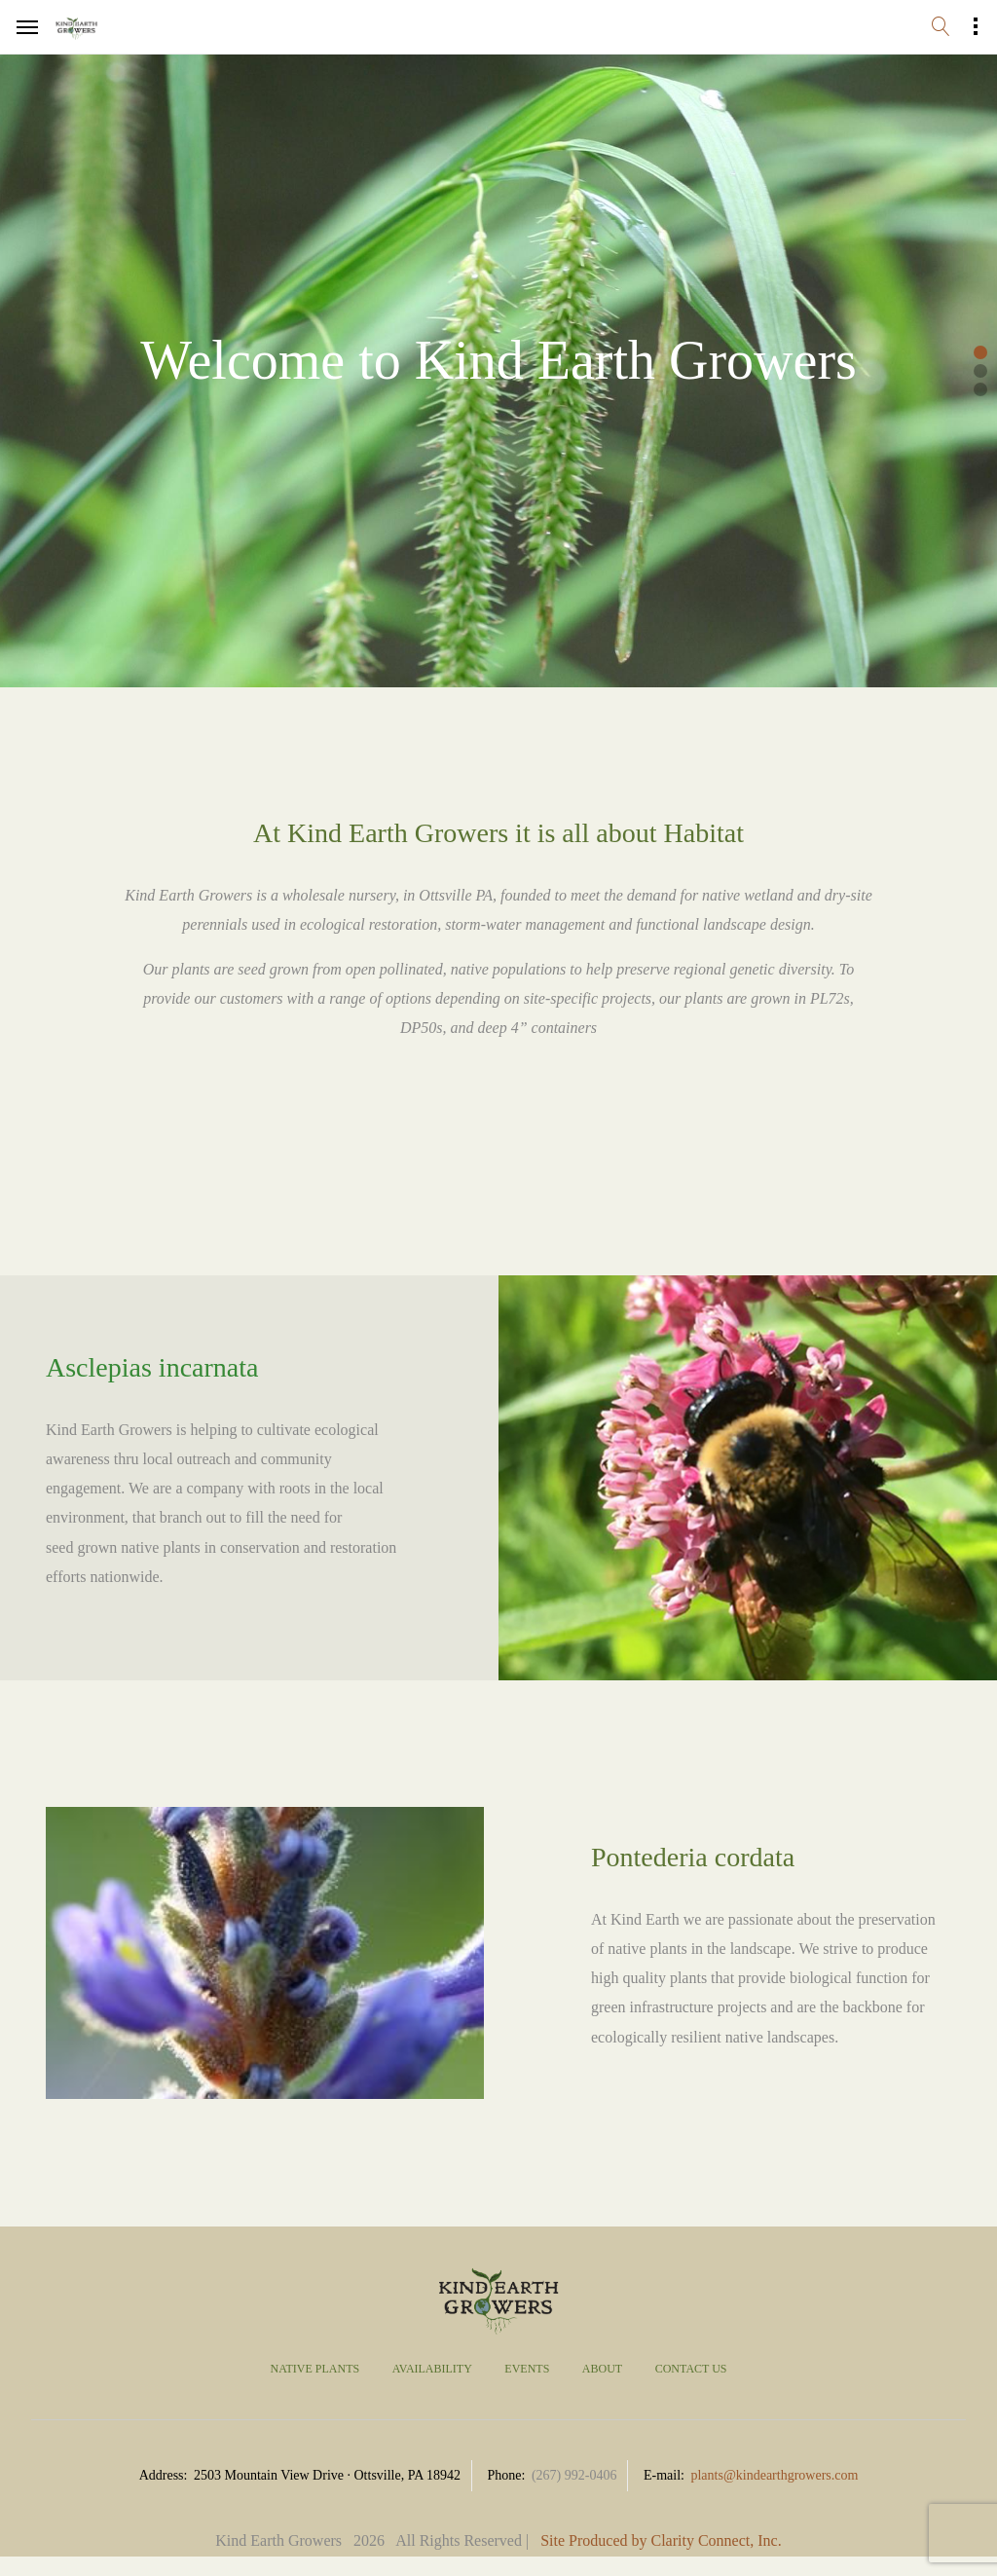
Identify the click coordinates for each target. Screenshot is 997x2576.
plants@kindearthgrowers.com (774, 2475)
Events (526, 2368)
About (602, 2368)
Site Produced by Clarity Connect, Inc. (661, 2540)
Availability (432, 2368)
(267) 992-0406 (574, 2475)
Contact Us (691, 2368)
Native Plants (314, 2368)
